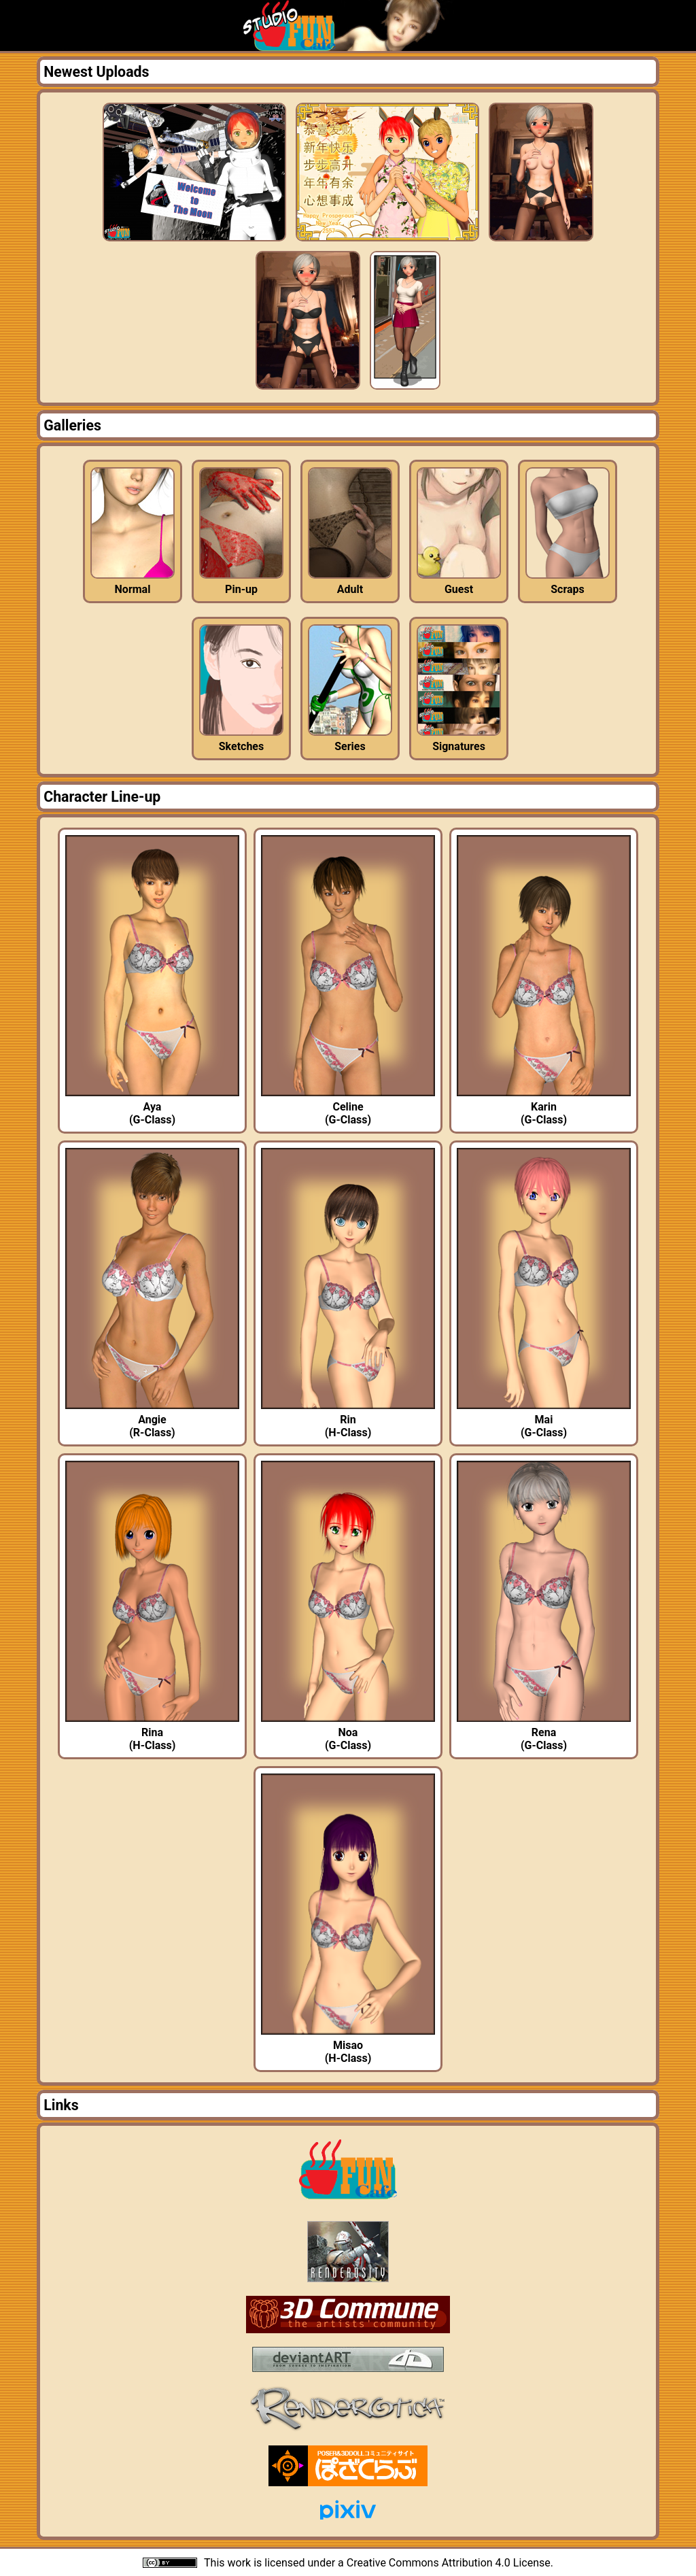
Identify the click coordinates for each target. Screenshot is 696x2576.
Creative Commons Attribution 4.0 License (449, 2562)
